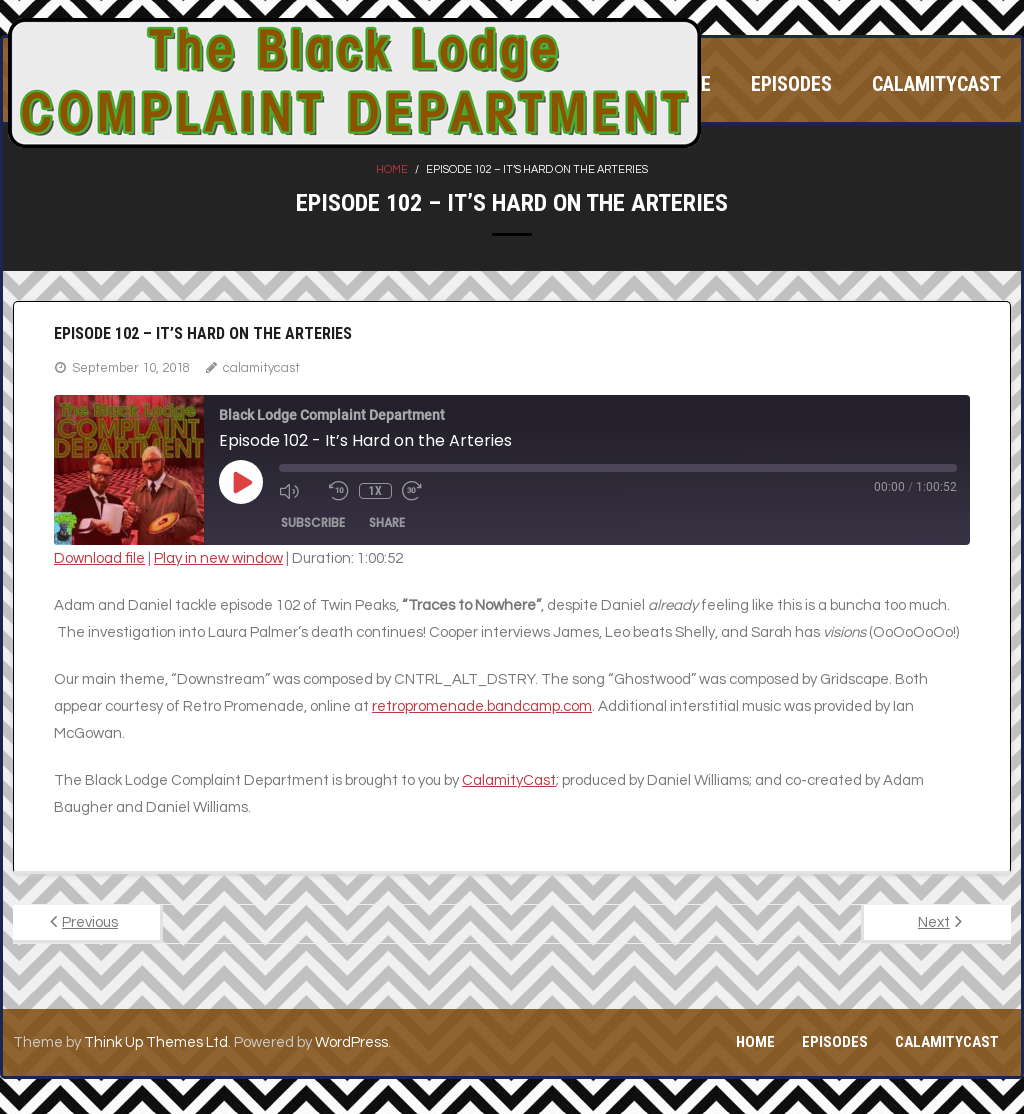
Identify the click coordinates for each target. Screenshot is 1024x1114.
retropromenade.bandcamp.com (482, 706)
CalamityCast (509, 780)
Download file (99, 558)
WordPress (351, 1042)
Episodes (835, 1042)
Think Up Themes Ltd (156, 1042)
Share (387, 522)
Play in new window (218, 558)
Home (392, 169)
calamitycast (261, 368)
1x (375, 491)
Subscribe (313, 522)
